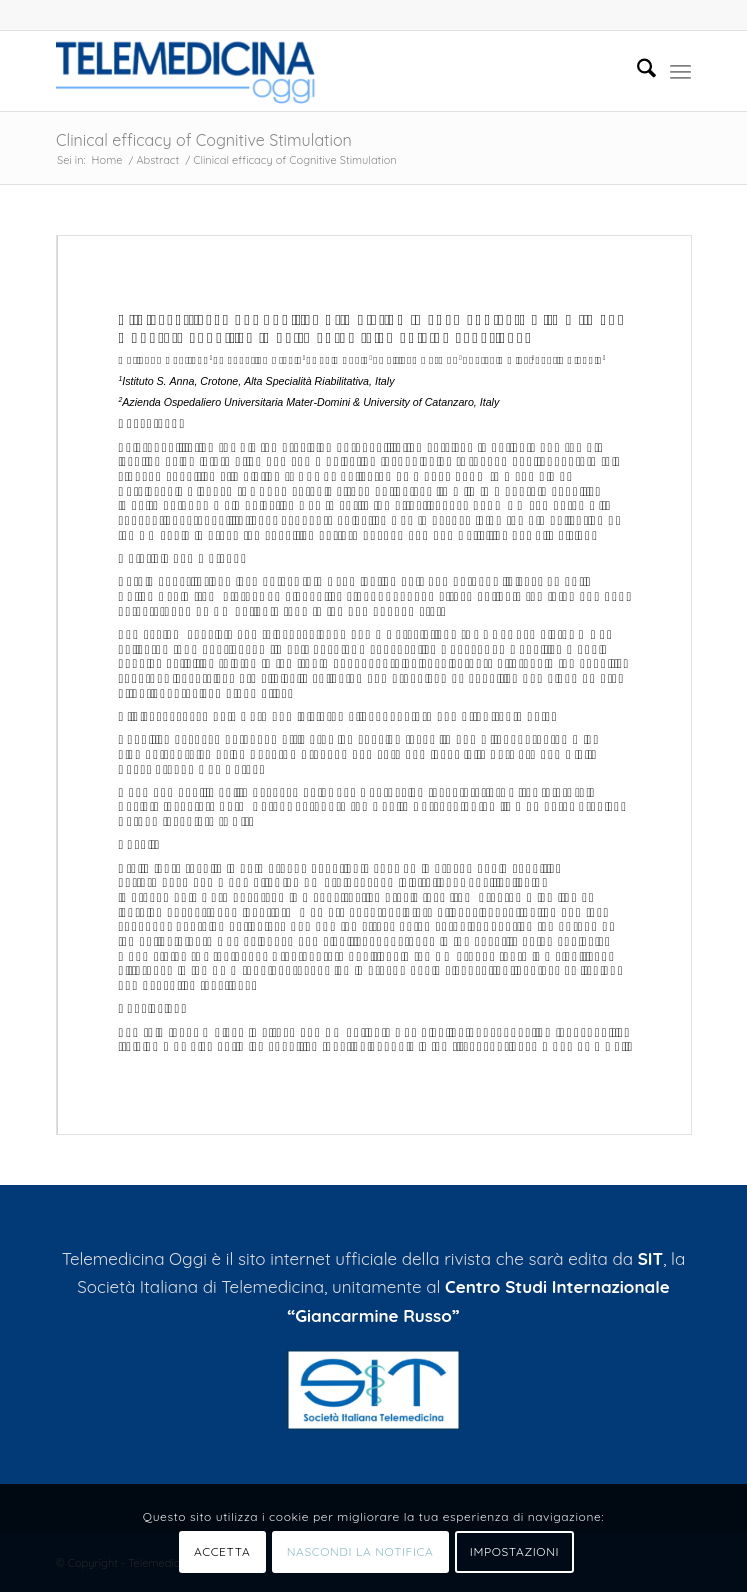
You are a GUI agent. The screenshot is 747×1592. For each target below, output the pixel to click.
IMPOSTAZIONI (514, 1551)
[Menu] (680, 71)
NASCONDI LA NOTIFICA (360, 1551)
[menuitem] (636, 71)
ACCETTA (222, 1551)
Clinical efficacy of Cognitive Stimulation (204, 140)
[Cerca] (636, 71)
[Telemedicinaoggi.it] (310, 71)
